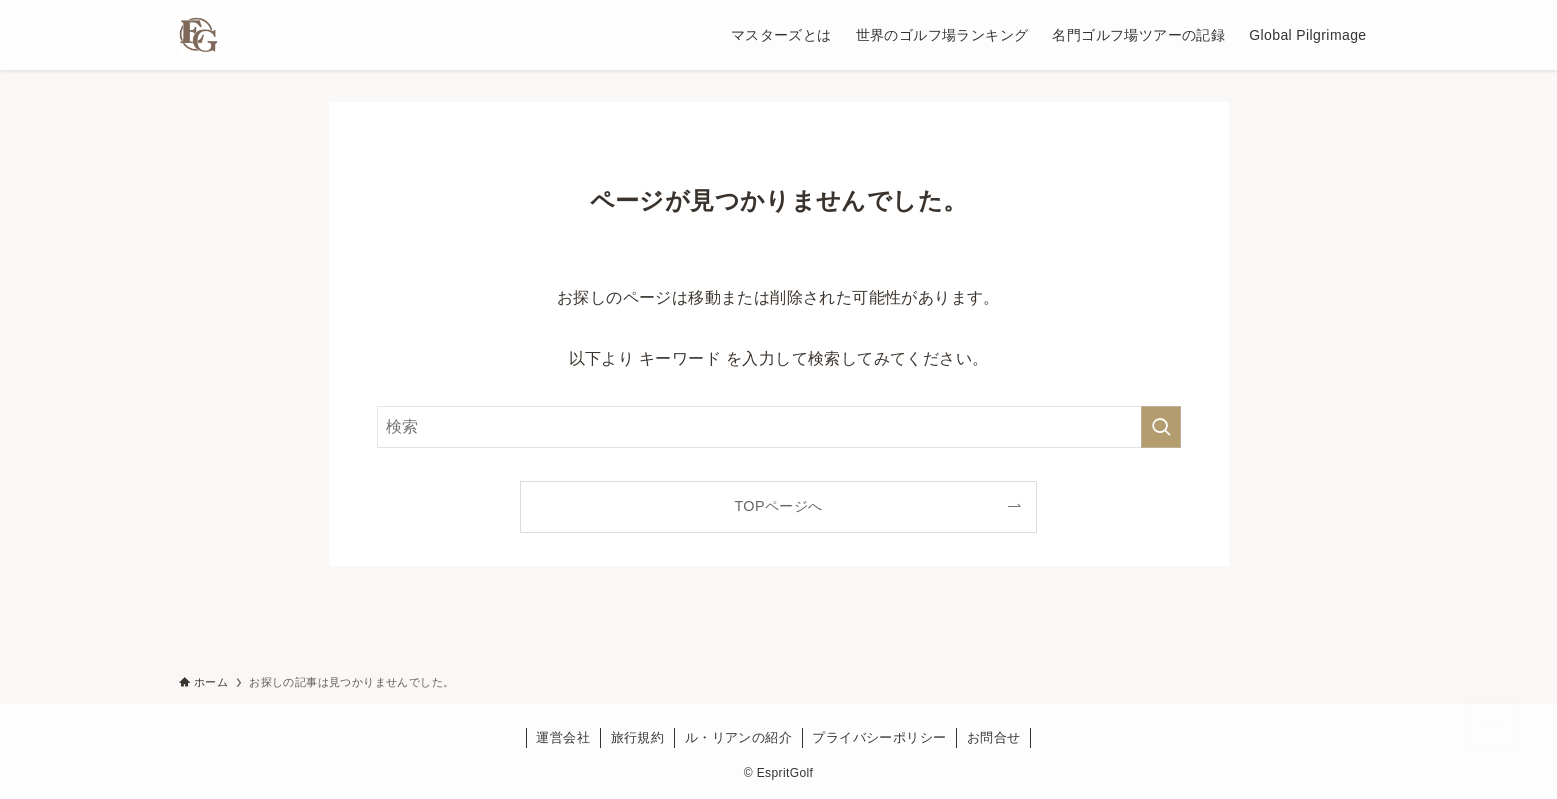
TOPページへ (778, 506)
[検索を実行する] (1161, 427)
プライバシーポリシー (879, 737)
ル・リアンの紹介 (738, 737)
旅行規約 (638, 737)
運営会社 (563, 737)
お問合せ (994, 737)
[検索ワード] (779, 427)
